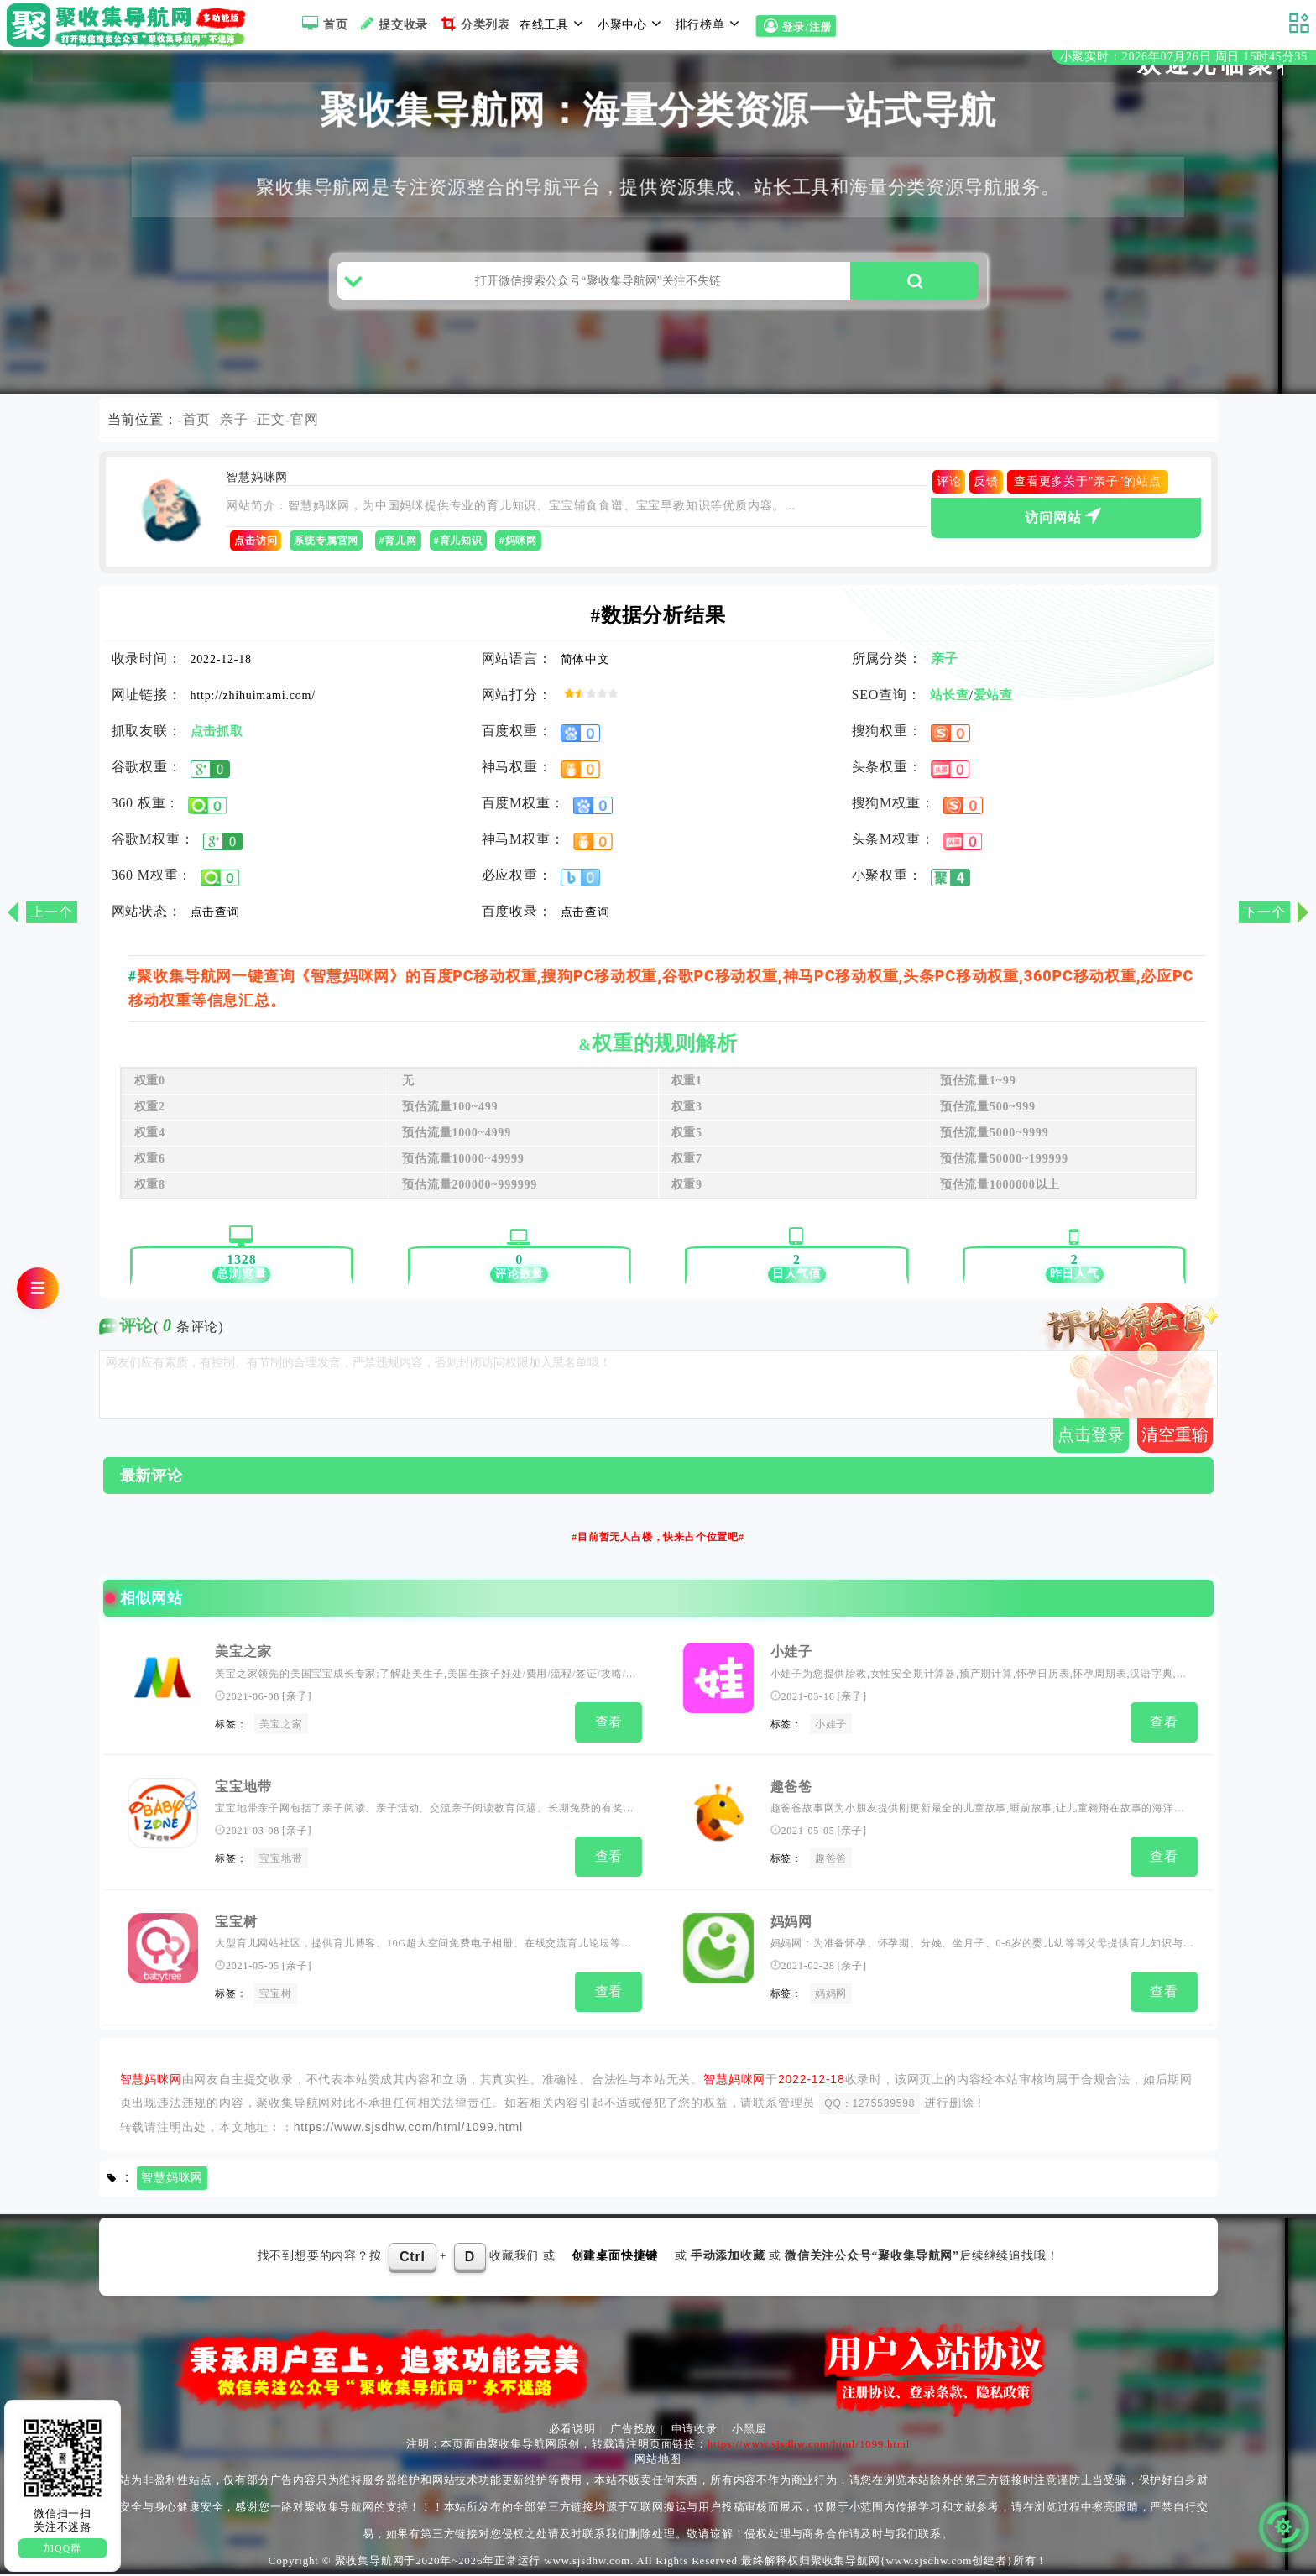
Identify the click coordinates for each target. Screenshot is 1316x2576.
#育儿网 (398, 550)
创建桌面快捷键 (615, 2256)
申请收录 (694, 2430)
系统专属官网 (326, 550)
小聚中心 (632, 23)
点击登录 (1091, 1443)
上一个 (51, 912)
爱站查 (993, 704)
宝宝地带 (243, 1792)
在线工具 (554, 23)
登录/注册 (795, 26)
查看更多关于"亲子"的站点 (1088, 490)
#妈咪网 (518, 550)
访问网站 (1065, 524)
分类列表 (473, 23)
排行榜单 (710, 23)
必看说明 (572, 2430)
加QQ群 (62, 2548)
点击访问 (255, 550)
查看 (609, 1730)
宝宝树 (236, 1925)
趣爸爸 (791, 1792)
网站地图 (657, 2460)
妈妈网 (791, 1925)
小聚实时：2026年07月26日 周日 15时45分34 (1184, 57)
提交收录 (392, 23)
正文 (272, 428)
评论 (949, 490)
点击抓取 (217, 740)
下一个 (1264, 912)
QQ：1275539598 (869, 2104)
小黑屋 (749, 2430)
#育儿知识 (458, 550)
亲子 (234, 428)
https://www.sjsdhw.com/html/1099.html (408, 2127)
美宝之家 (243, 1661)
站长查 (949, 704)
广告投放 (633, 2430)
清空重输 (1175, 1443)
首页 (322, 23)
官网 (305, 428)
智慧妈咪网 (172, 2178)
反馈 (986, 490)
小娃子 (791, 1661)
